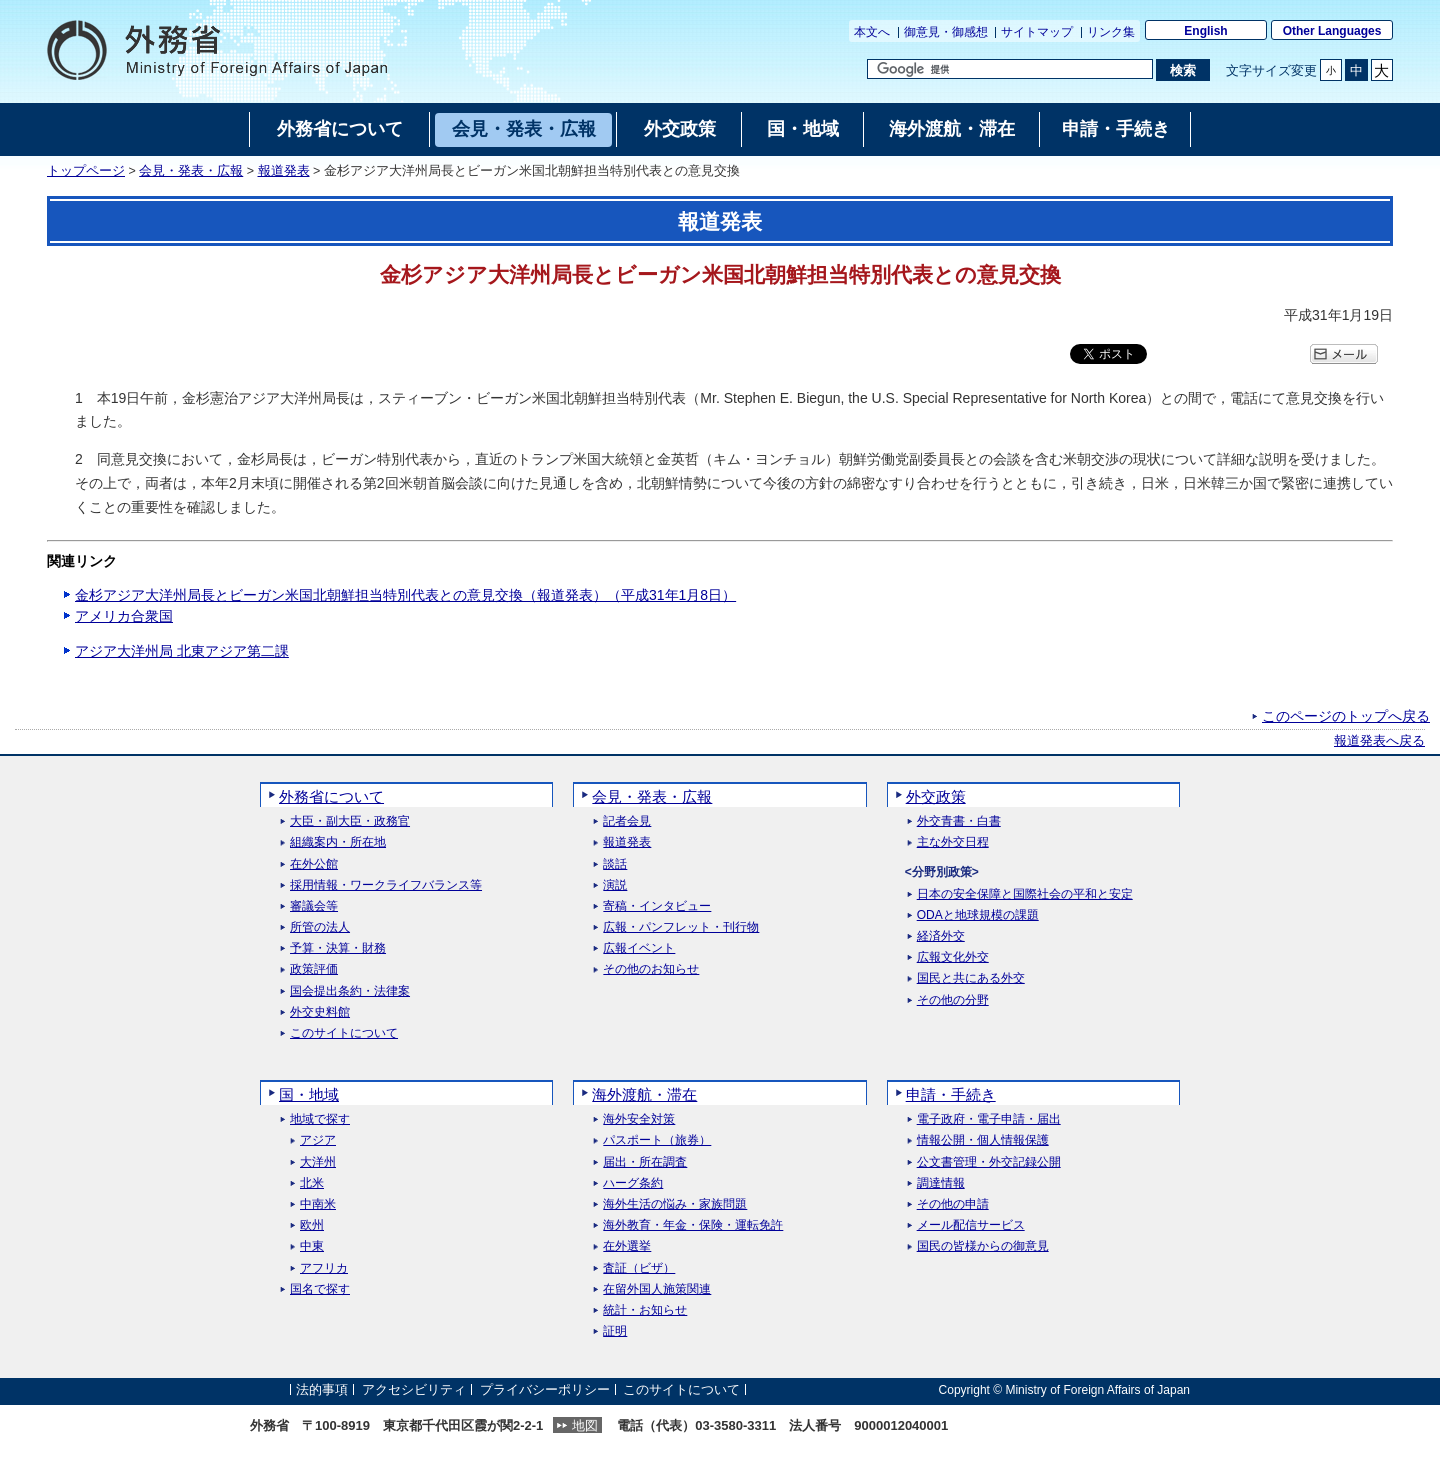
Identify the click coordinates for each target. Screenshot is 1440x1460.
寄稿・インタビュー (657, 906)
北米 (312, 1183)
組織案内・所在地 (338, 842)
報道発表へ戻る (1379, 741)
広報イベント (639, 948)
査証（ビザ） (639, 1268)
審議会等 (314, 906)
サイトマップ (1037, 32)
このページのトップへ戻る (1346, 716)
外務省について (331, 796)
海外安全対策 (639, 1119)
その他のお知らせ (651, 969)
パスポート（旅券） (657, 1140)
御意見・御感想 (946, 32)
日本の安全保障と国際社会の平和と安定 (1025, 894)
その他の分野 (953, 1000)
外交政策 (936, 796)
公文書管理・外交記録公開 (989, 1162)
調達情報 (941, 1183)
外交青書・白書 (959, 821)
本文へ (872, 32)
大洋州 (318, 1162)
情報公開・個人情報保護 (983, 1140)
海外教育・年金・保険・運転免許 (693, 1225)
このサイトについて (344, 1033)
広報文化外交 (953, 957)
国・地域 (309, 1094)
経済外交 (941, 936)
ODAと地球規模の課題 (978, 915)
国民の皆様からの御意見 (983, 1246)
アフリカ (324, 1268)
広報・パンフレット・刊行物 (681, 927)
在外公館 (314, 864)
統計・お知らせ (645, 1310)
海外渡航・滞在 (644, 1094)
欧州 (312, 1225)
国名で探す (320, 1289)
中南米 (318, 1204)
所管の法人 (320, 927)
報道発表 (284, 171)
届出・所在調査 (645, 1162)
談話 (615, 864)
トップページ (86, 171)
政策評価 (314, 969)
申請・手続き (951, 1094)
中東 (312, 1246)
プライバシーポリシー (545, 1389)
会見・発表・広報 (191, 171)
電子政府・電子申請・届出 (989, 1119)
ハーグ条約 (633, 1183)
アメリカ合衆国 (124, 616)
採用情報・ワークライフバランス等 (386, 885)
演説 (615, 885)
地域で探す (320, 1119)
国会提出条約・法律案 (350, 991)
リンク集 (1111, 32)
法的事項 (322, 1389)
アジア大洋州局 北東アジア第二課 (182, 651)
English (1205, 31)
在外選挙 (627, 1246)
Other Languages (1332, 31)
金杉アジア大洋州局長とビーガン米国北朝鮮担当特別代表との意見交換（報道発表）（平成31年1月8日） (405, 595)
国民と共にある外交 (971, 978)
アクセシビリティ (414, 1389)
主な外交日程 (953, 842)
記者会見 (627, 821)
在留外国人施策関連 (657, 1289)
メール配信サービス (971, 1225)
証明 (615, 1331)
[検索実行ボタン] (1182, 70)
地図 (585, 1425)
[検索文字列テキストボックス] (1010, 69)
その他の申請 (953, 1204)
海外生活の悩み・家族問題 (675, 1204)
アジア (318, 1140)
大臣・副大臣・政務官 (350, 821)
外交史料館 (320, 1012)
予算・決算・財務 (338, 948)
